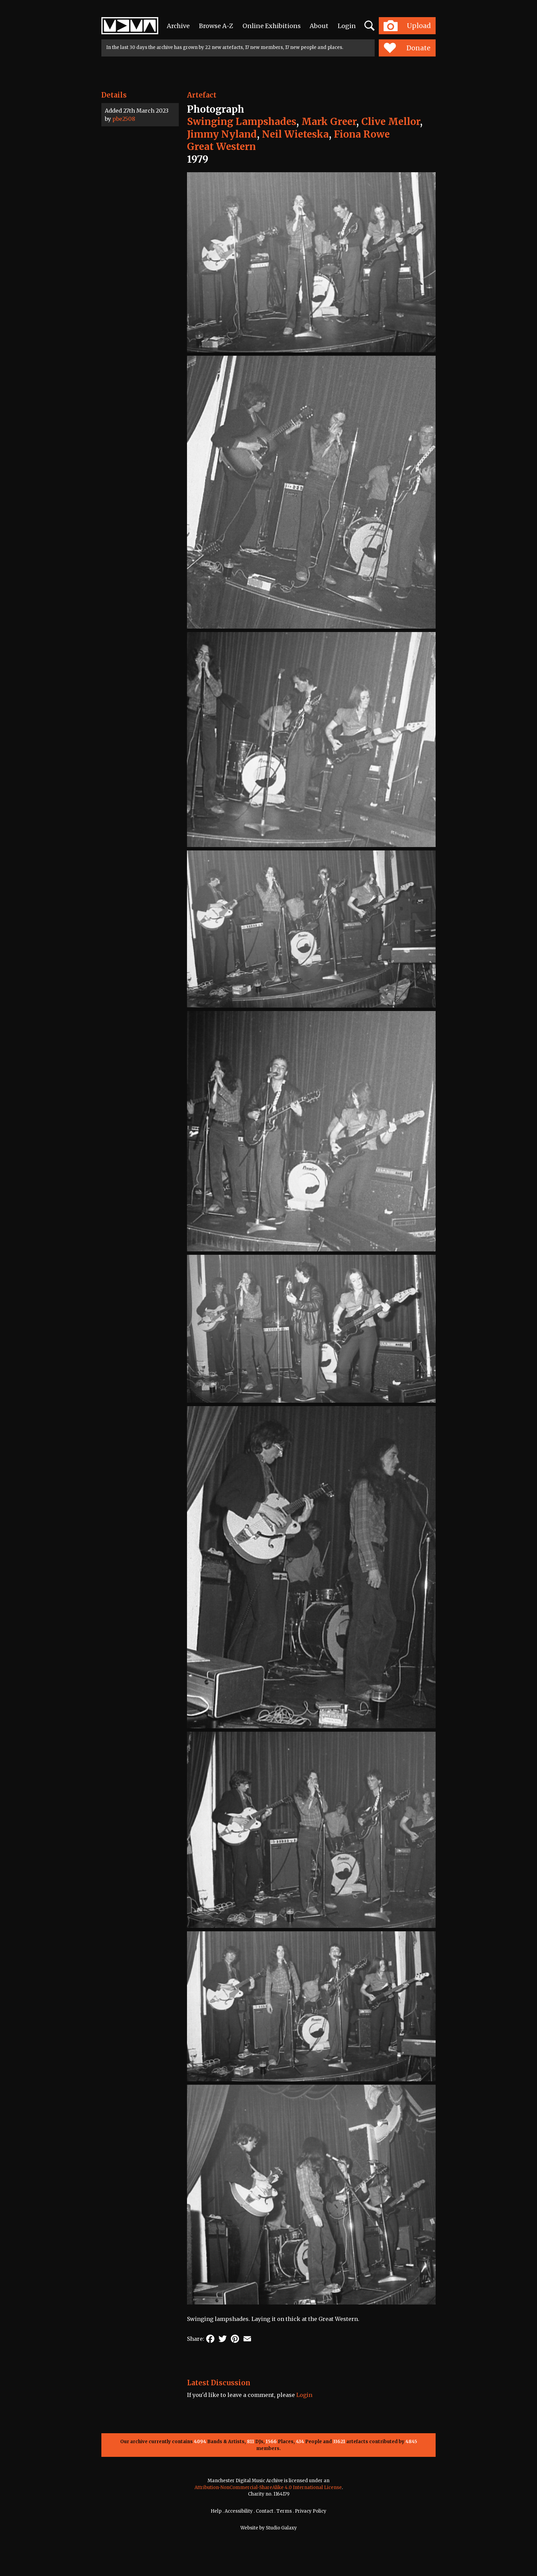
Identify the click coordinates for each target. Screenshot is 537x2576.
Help (216, 2511)
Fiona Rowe (362, 134)
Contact (264, 2511)
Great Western (221, 146)
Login (347, 26)
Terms (284, 2511)
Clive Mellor (390, 121)
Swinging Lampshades (241, 121)
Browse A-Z (216, 26)
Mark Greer (328, 121)
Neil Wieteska (295, 134)
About (319, 26)
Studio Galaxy (281, 2528)
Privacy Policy (310, 2511)
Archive (178, 26)
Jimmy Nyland (222, 134)
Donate (407, 48)
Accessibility (239, 2511)
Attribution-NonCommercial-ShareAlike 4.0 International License (268, 2487)
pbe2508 (123, 118)
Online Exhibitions (271, 26)
